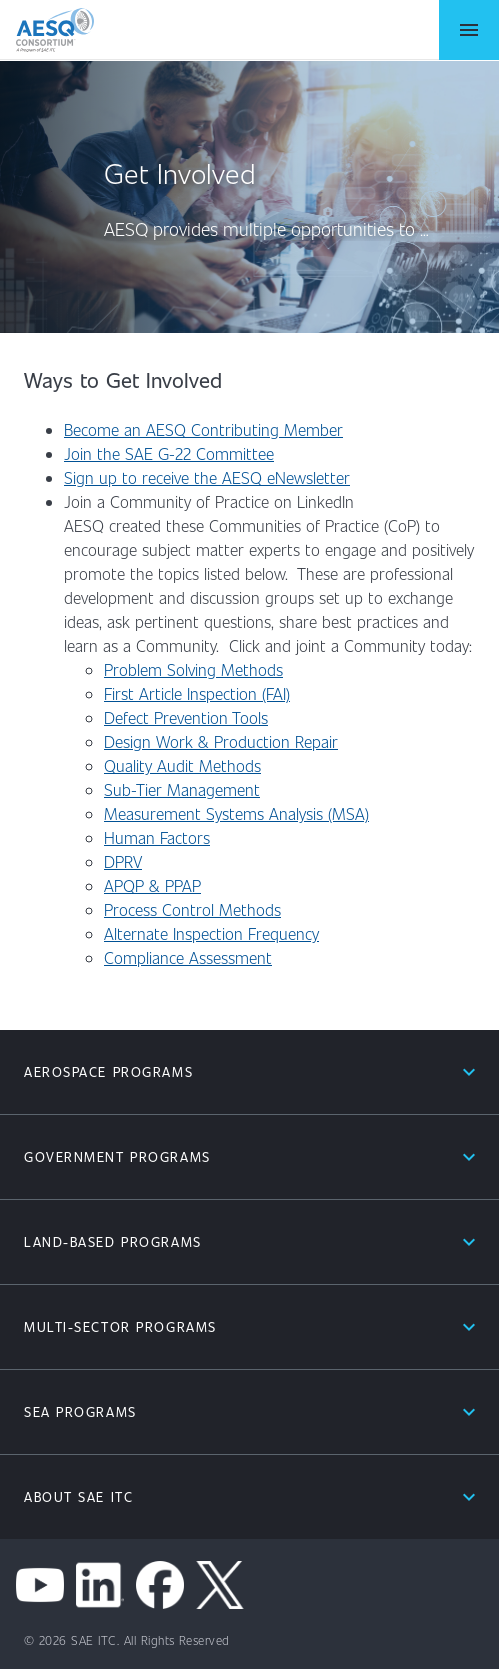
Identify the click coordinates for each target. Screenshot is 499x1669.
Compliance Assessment (188, 957)
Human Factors (157, 837)
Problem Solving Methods (193, 669)
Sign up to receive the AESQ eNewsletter (207, 477)
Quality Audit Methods (182, 765)
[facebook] (160, 1585)
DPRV (123, 861)
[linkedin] (100, 1585)
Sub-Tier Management (182, 789)
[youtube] (40, 1585)
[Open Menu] (469, 30)
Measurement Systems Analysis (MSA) (236, 813)
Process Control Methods (192, 909)
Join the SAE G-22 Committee (169, 453)
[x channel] (220, 1585)
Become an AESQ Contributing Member (203, 429)
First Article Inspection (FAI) (197, 693)
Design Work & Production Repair (221, 741)
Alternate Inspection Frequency (211, 933)
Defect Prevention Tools (186, 717)
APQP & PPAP (152, 885)
